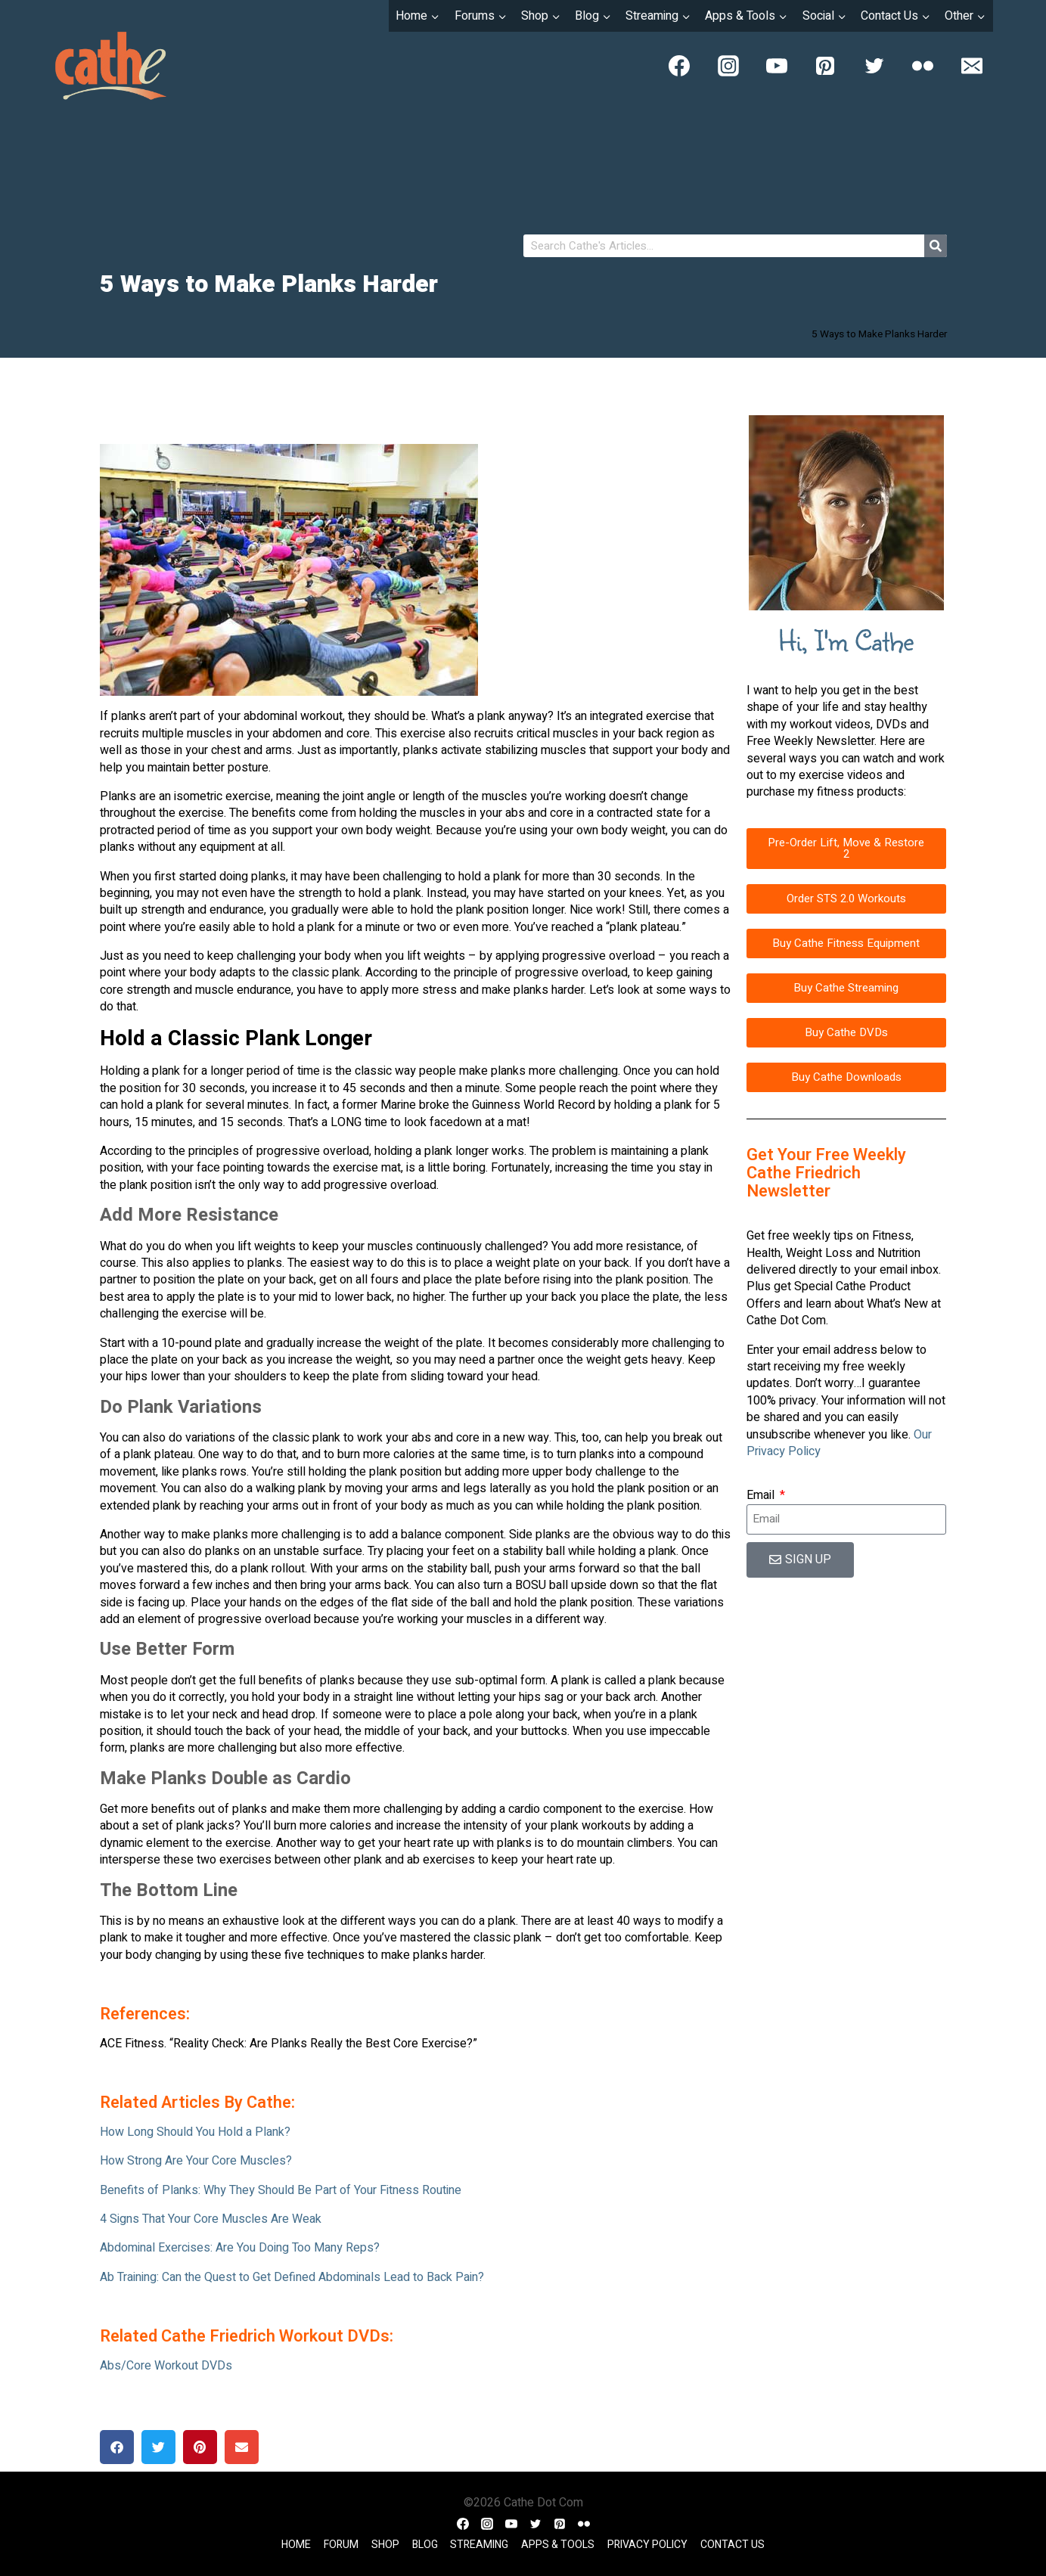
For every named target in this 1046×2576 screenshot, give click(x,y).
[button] (117, 2447)
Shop (385, 2545)
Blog (425, 2545)
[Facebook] (679, 66)
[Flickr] (923, 66)
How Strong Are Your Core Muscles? (196, 2161)
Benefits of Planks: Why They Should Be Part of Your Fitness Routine (280, 2190)
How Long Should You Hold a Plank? (195, 2132)
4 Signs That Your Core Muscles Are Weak (210, 2219)
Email (762, 1495)
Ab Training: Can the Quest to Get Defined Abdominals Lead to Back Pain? (292, 2277)
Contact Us (732, 2545)
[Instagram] (728, 66)
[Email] (972, 66)
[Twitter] (874, 66)
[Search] (935, 245)
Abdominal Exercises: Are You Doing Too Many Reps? (240, 2248)
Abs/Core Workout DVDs (166, 2366)
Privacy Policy (647, 2545)
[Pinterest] (825, 66)
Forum (341, 2545)
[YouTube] (777, 66)
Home (296, 2545)
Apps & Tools (557, 2545)
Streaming (479, 2545)
